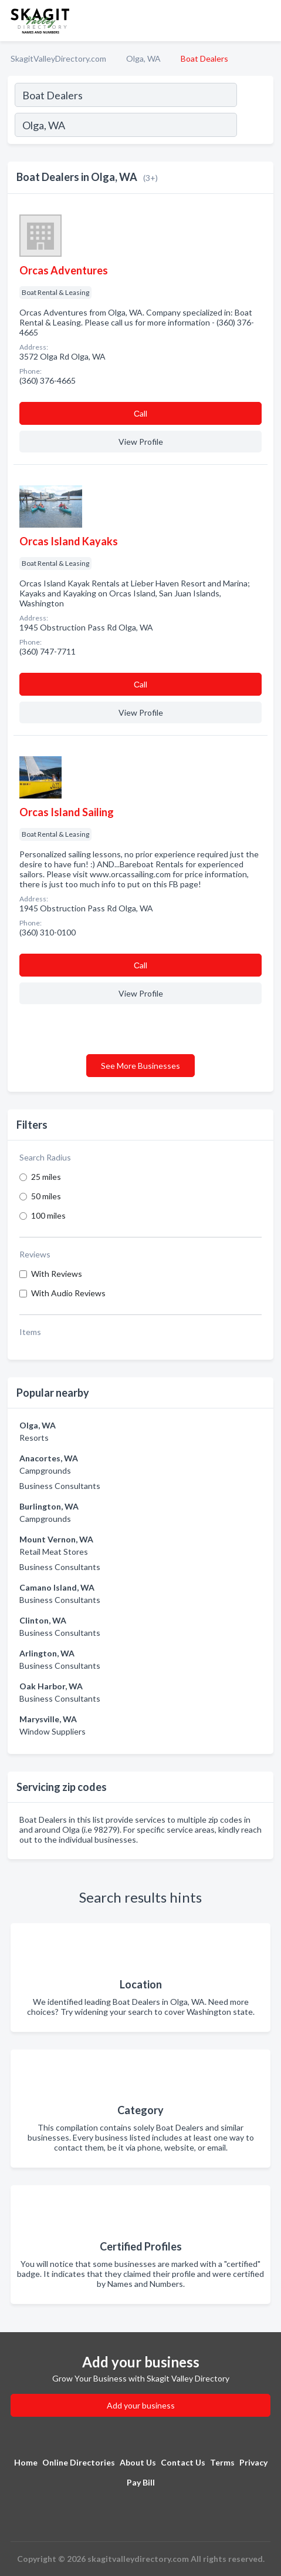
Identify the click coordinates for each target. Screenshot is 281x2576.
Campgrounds (45, 1470)
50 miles (46, 1196)
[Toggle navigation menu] (265, 20)
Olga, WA (143, 58)
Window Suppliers (52, 1731)
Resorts (34, 1438)
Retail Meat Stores (53, 1552)
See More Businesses (140, 1066)
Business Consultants (59, 1486)
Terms (222, 2462)
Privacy (253, 2462)
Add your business (141, 2405)
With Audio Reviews (68, 1293)
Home (26, 2462)
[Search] (254, 126)
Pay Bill (141, 2482)
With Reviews (56, 1274)
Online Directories (78, 2462)
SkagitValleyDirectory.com (58, 58)
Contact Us (183, 2462)
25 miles (46, 1177)
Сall (140, 413)
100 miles (48, 1215)
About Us (138, 2462)
